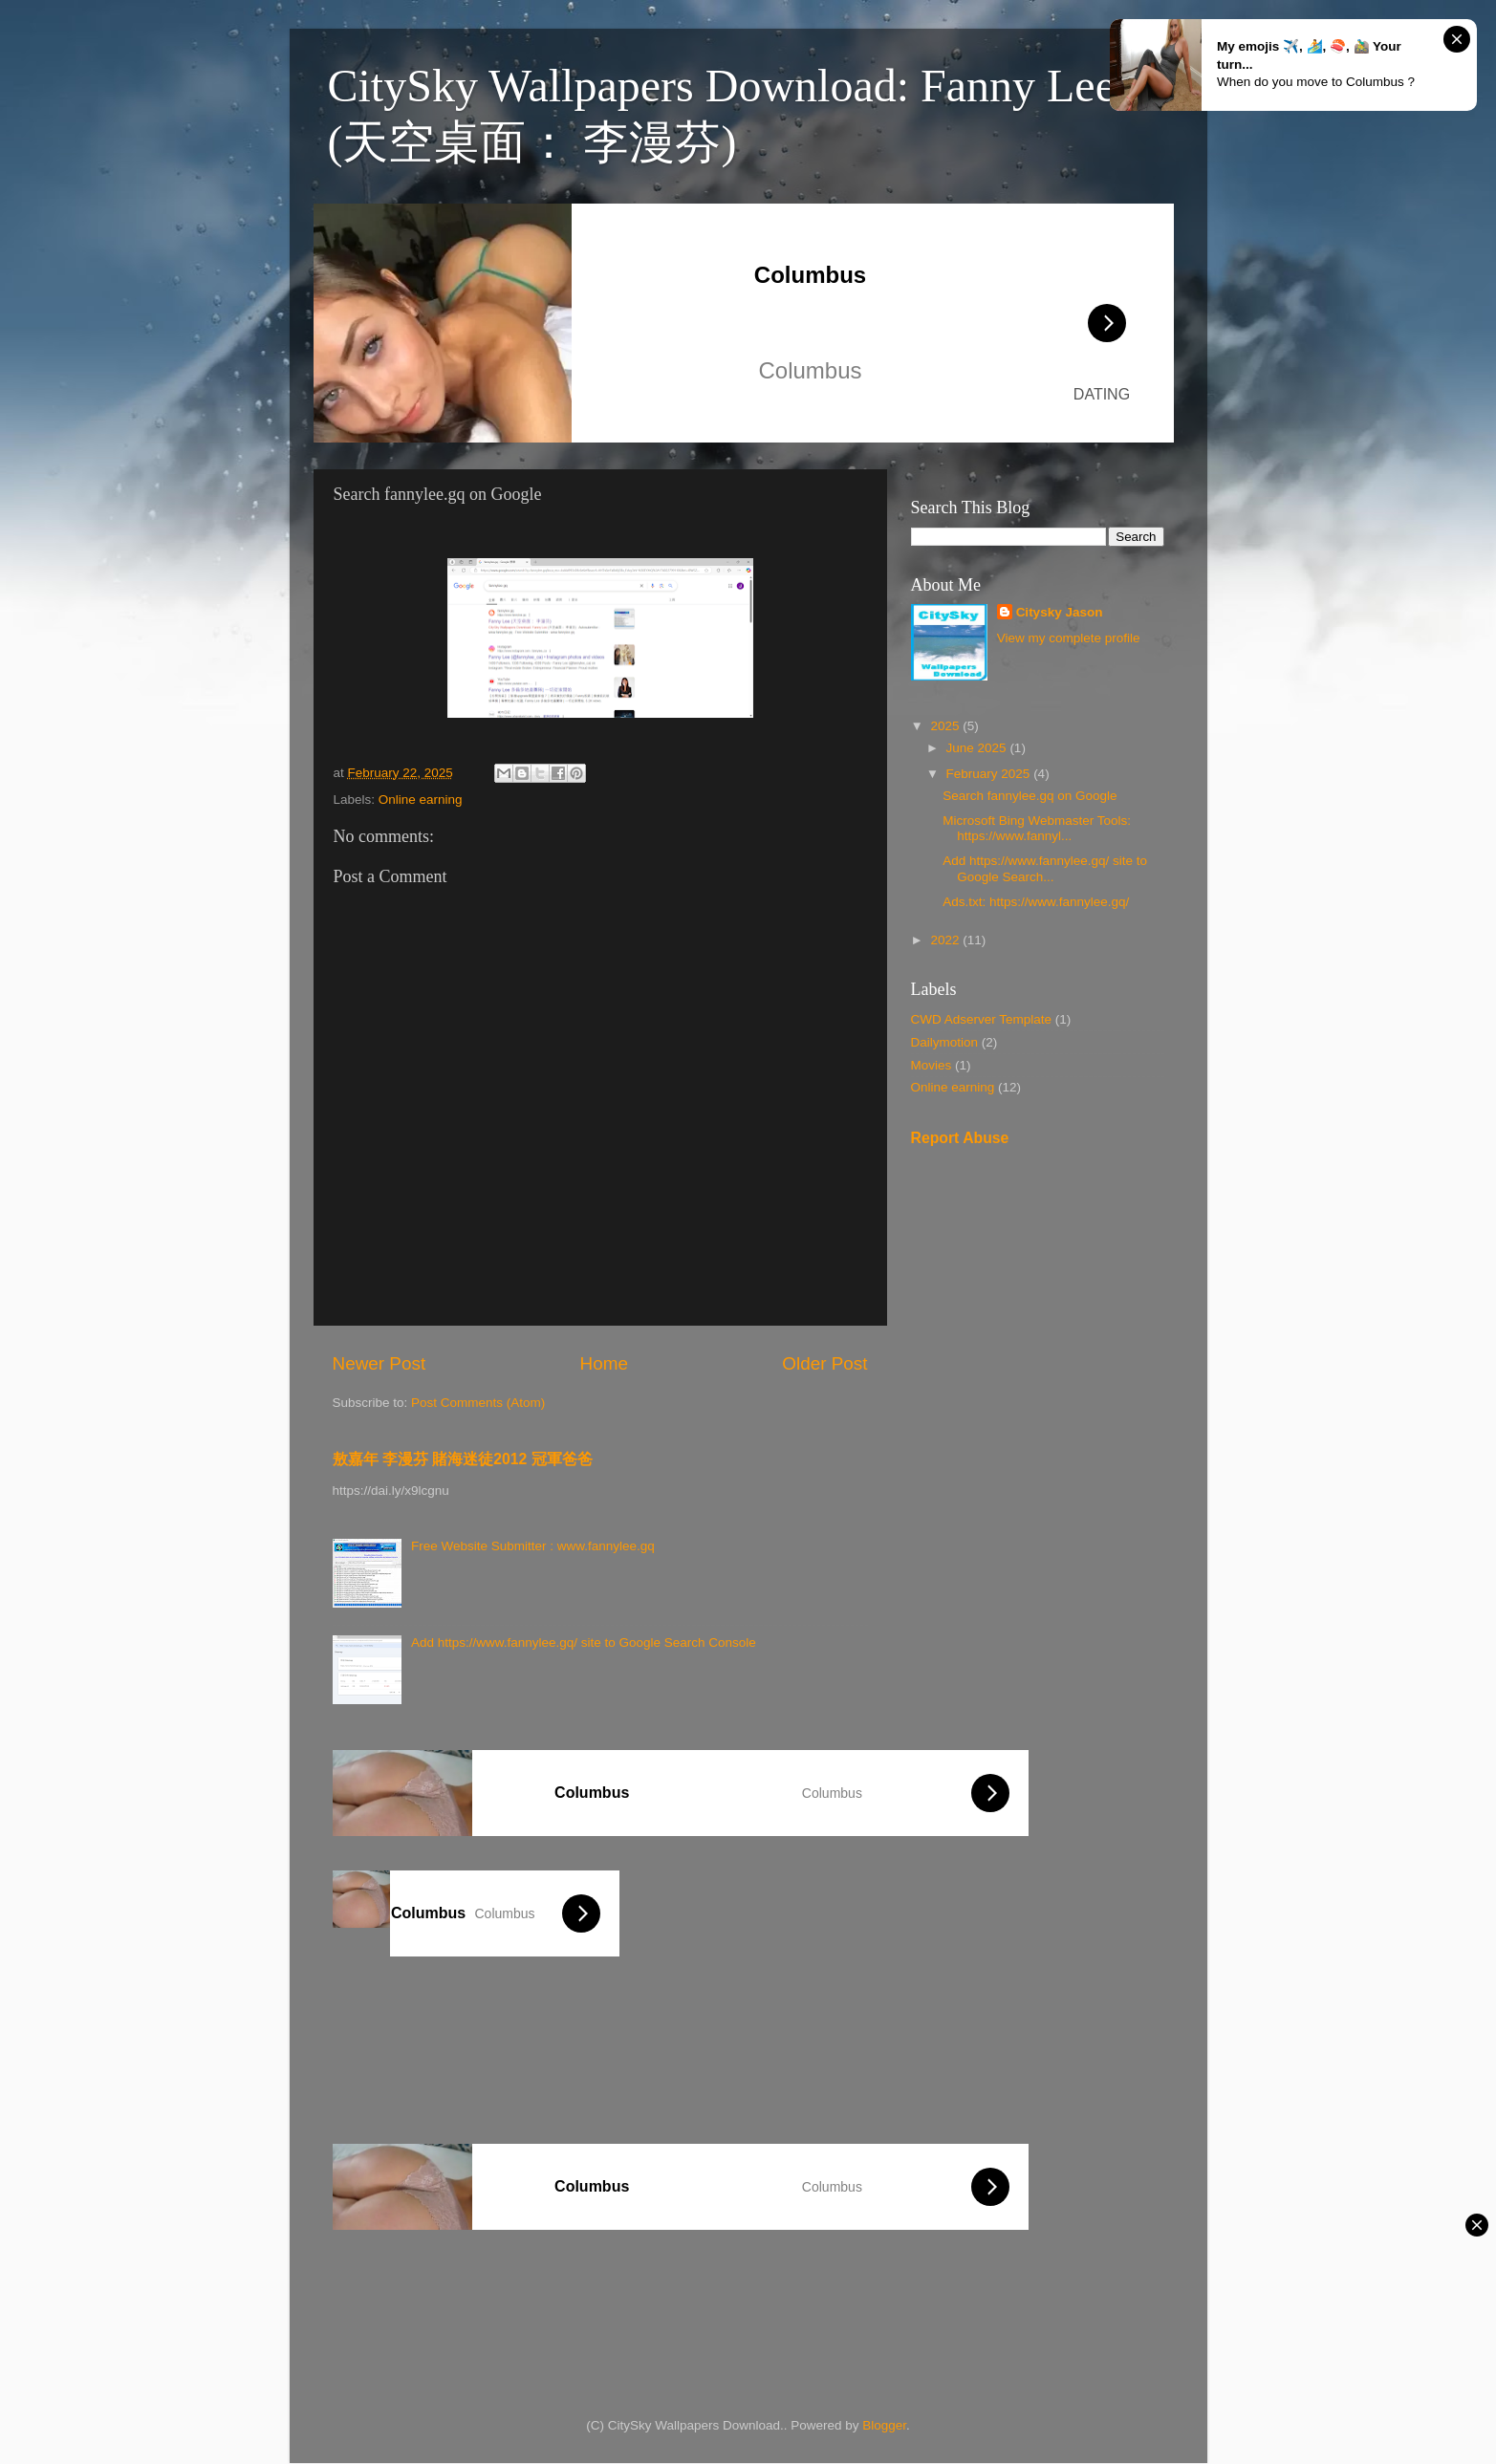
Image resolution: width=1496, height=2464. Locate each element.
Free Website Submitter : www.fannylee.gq (533, 1546)
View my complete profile (1068, 638)
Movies (931, 1065)
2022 (946, 940)
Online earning (421, 799)
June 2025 (978, 748)
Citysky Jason (1059, 612)
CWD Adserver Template (981, 1019)
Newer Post (379, 1363)
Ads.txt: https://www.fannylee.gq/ (1036, 902)
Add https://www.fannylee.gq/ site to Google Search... (1045, 868)
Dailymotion (945, 1042)
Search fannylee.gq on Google (1030, 796)
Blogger (884, 2425)
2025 (946, 726)
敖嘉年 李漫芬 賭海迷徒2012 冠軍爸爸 (463, 1459)
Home (604, 1363)
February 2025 (990, 774)
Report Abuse (960, 1138)
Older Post (824, 1363)
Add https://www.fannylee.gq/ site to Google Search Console (583, 1642)
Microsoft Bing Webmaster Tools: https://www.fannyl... (1037, 828)
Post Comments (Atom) (478, 1402)
